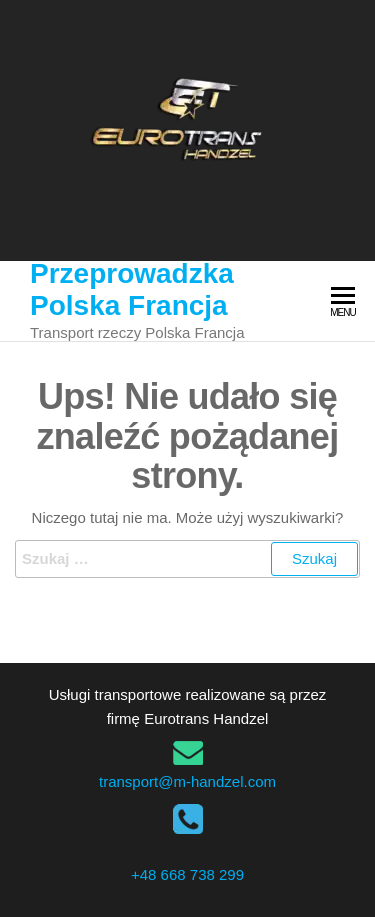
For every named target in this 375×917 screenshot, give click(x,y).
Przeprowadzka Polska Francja (132, 289)
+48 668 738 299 (187, 874)
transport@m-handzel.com (187, 781)
